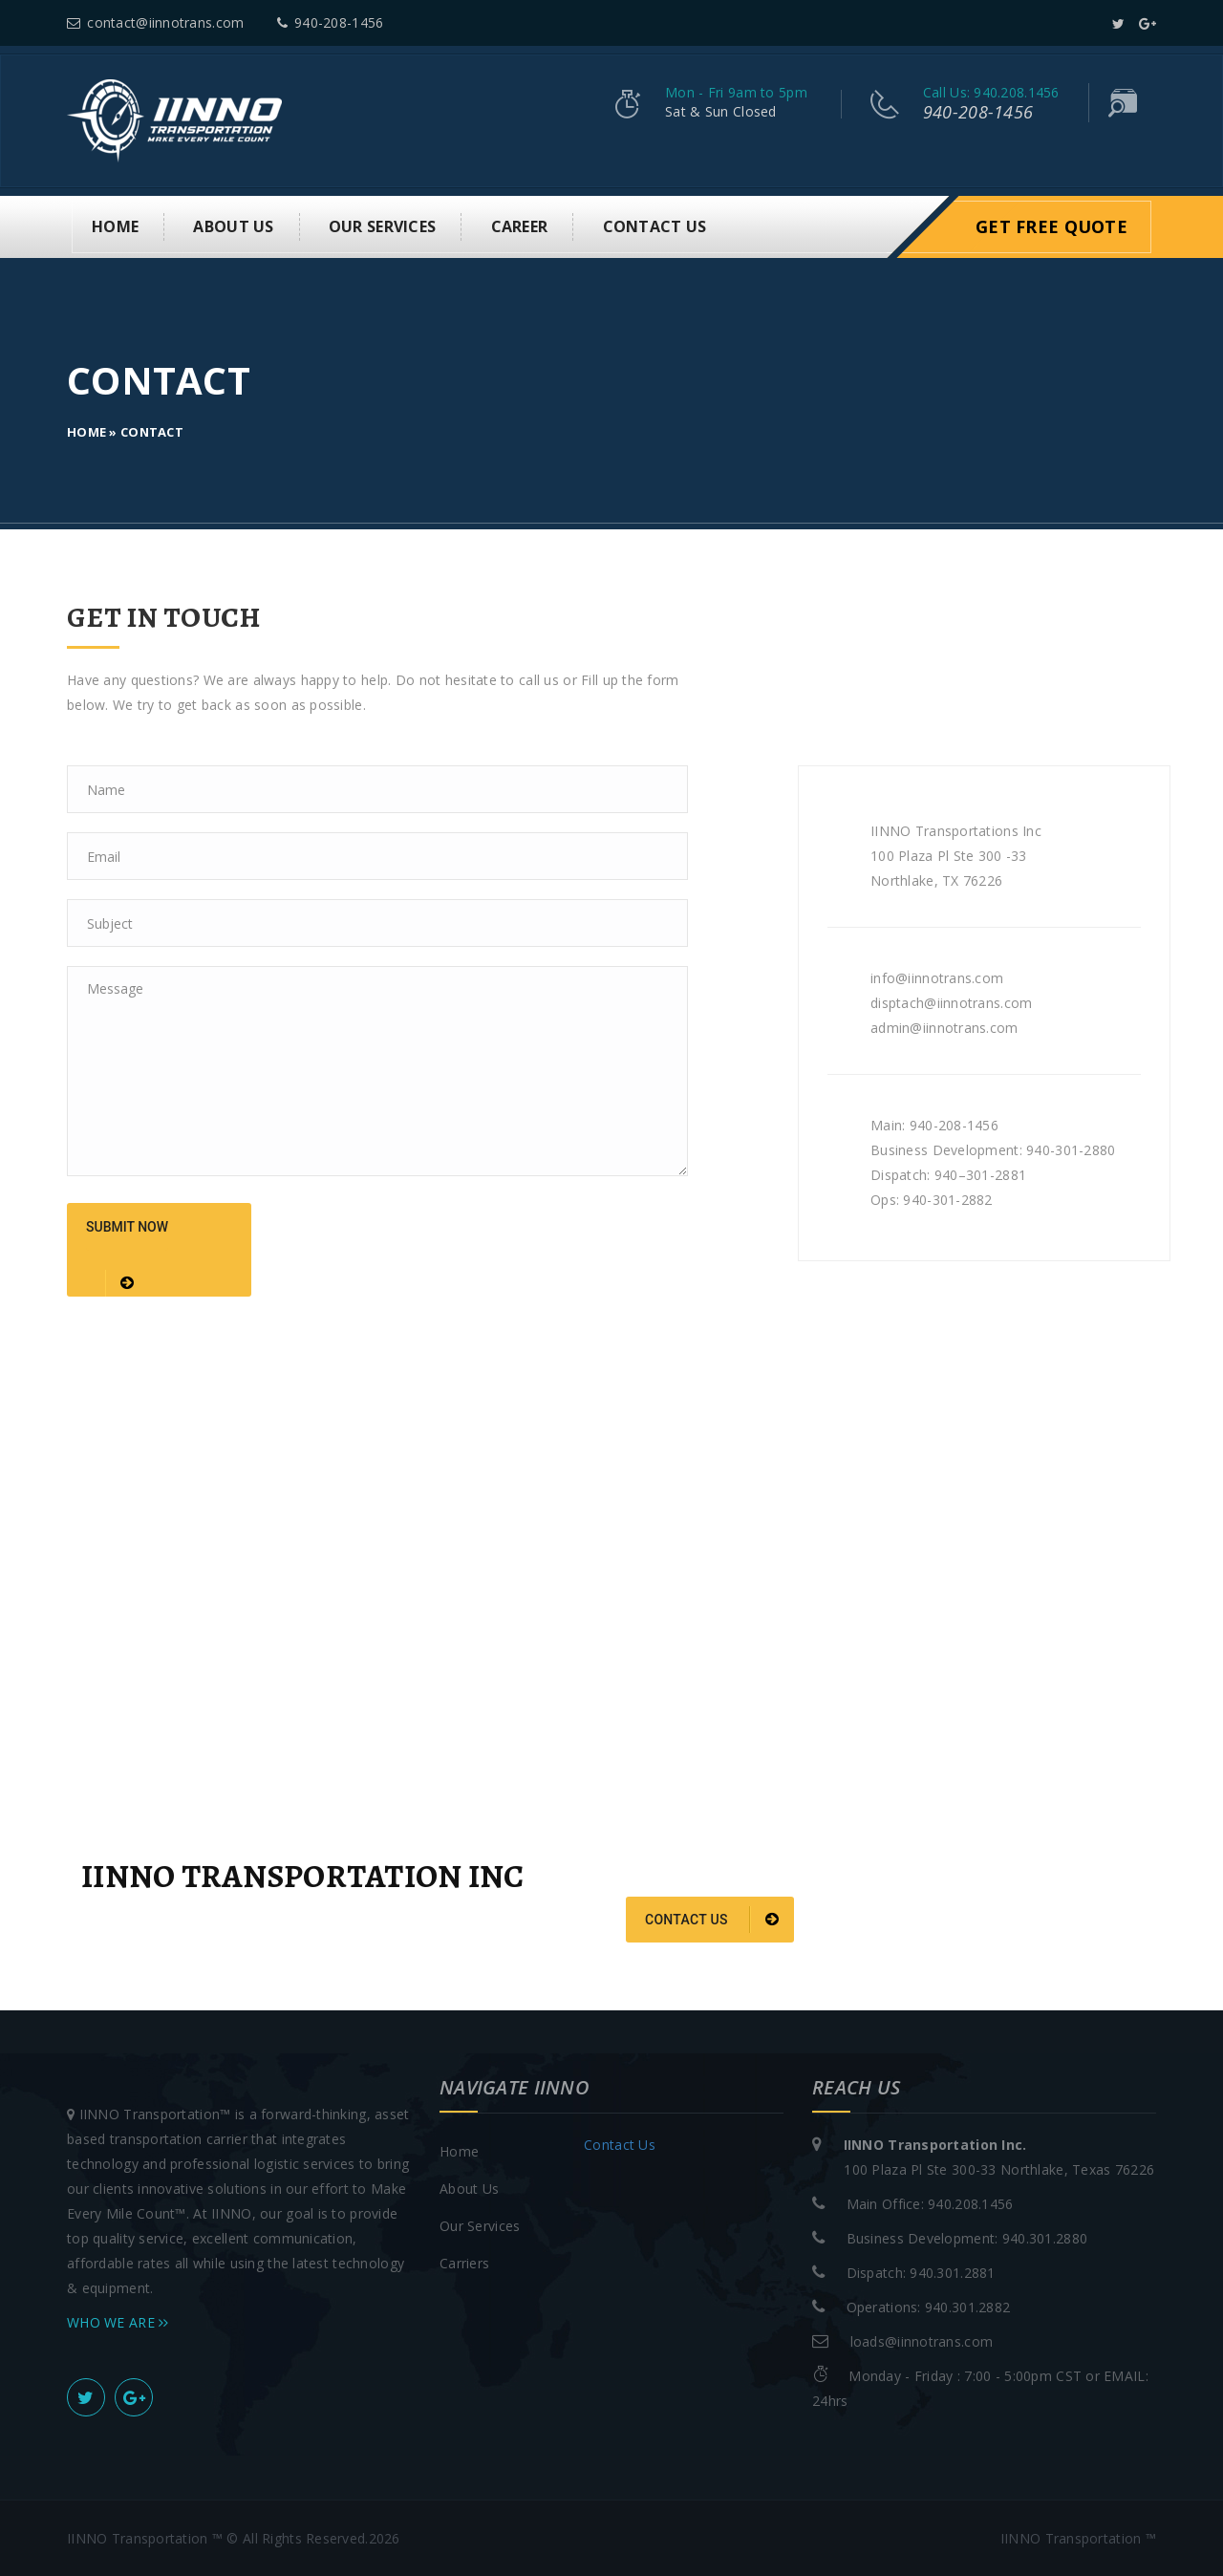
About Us (469, 2188)
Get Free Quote (1051, 226)
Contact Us (655, 226)
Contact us (712, 1919)
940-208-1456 (330, 22)
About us (233, 226)
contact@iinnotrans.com (155, 22)
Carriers (464, 2262)
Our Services (382, 226)
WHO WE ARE (118, 2321)
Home (115, 226)
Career (519, 226)
